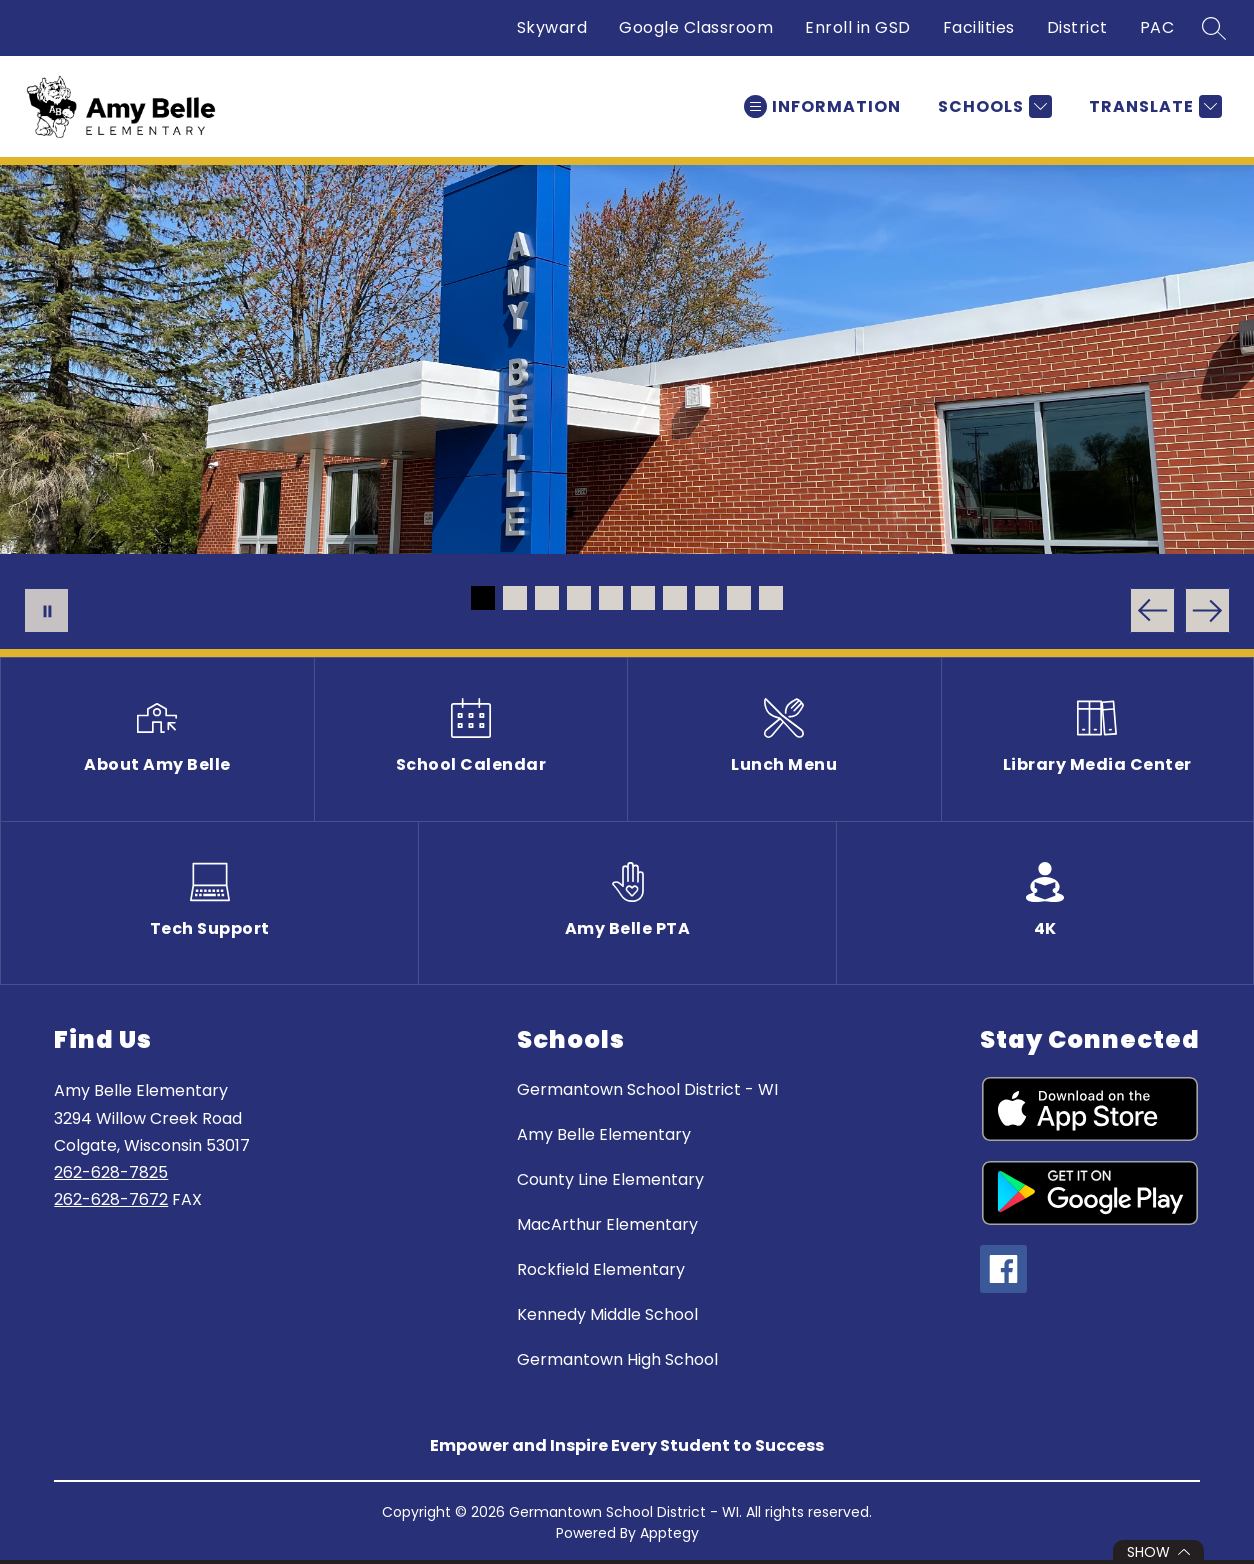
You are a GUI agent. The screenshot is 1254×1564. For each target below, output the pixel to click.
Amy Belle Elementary (604, 1134)
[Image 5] (611, 598)
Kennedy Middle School (607, 1314)
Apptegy (669, 1533)
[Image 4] (579, 598)
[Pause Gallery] (46, 610)
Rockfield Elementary (601, 1269)
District (1077, 27)
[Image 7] (675, 598)
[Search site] (1214, 28)
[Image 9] (739, 598)
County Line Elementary (610, 1179)
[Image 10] (771, 598)
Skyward (552, 27)
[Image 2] (515, 598)
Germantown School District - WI (647, 1089)
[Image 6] (643, 598)
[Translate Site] (1153, 106)
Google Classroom (696, 27)
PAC (1157, 27)
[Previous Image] (1152, 610)
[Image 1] (483, 598)
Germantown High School (617, 1359)
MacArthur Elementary (607, 1224)
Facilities (979, 27)
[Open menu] (822, 106)
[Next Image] (1207, 610)
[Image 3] (547, 598)
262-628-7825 (111, 1172)
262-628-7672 (111, 1199)
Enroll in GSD (858, 27)
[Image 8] (707, 598)
